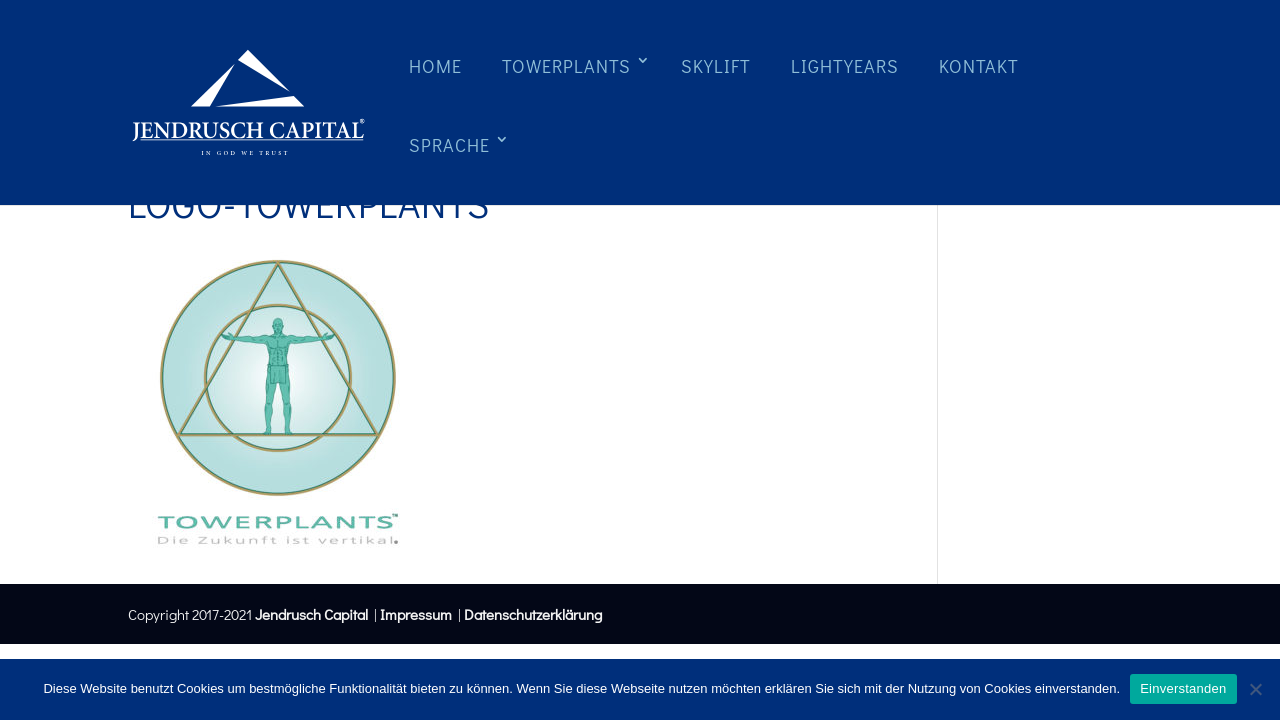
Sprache (449, 145)
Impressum (416, 614)
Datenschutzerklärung (533, 614)
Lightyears (845, 66)
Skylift (716, 66)
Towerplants (566, 66)
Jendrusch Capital (310, 614)
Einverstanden (1183, 688)
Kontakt (979, 66)
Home (435, 66)
